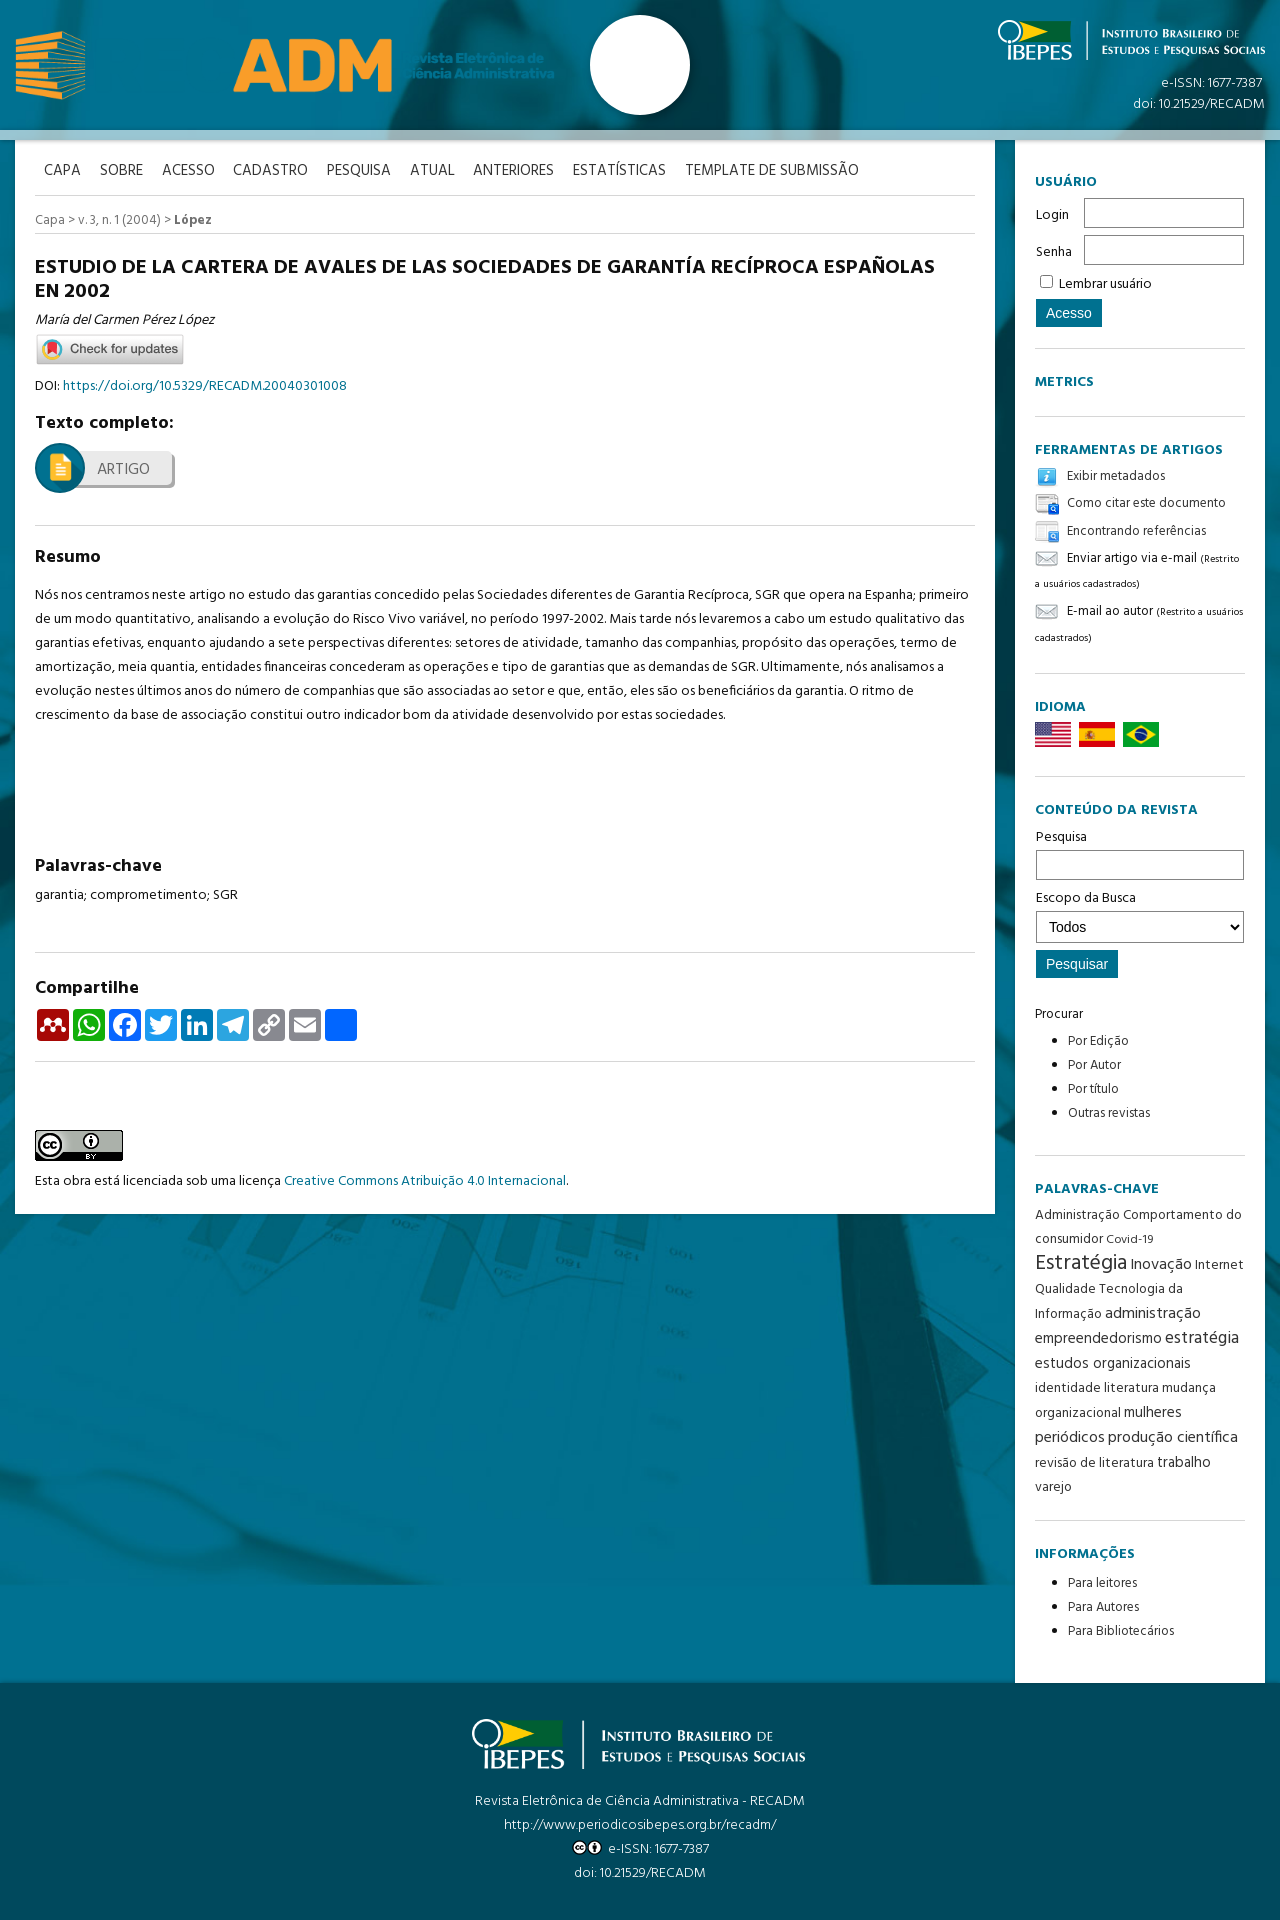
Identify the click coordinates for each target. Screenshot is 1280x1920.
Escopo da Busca (1140, 915)
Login (1052, 215)
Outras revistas (1109, 1113)
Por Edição (1098, 1041)
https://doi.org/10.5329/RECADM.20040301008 (205, 385)
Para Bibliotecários (1121, 1631)
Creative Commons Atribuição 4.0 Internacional (425, 1180)
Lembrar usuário (1105, 284)
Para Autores (1103, 1607)
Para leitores (1102, 1583)
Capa (50, 220)
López (193, 220)
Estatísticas (629, 171)
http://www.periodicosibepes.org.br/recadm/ (640, 1825)
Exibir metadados (1116, 476)
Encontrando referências (1136, 531)
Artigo (123, 469)
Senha (1054, 252)
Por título (1093, 1089)
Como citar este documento (1146, 504)
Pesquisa (1140, 853)
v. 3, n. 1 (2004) (119, 220)
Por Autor (1094, 1065)
